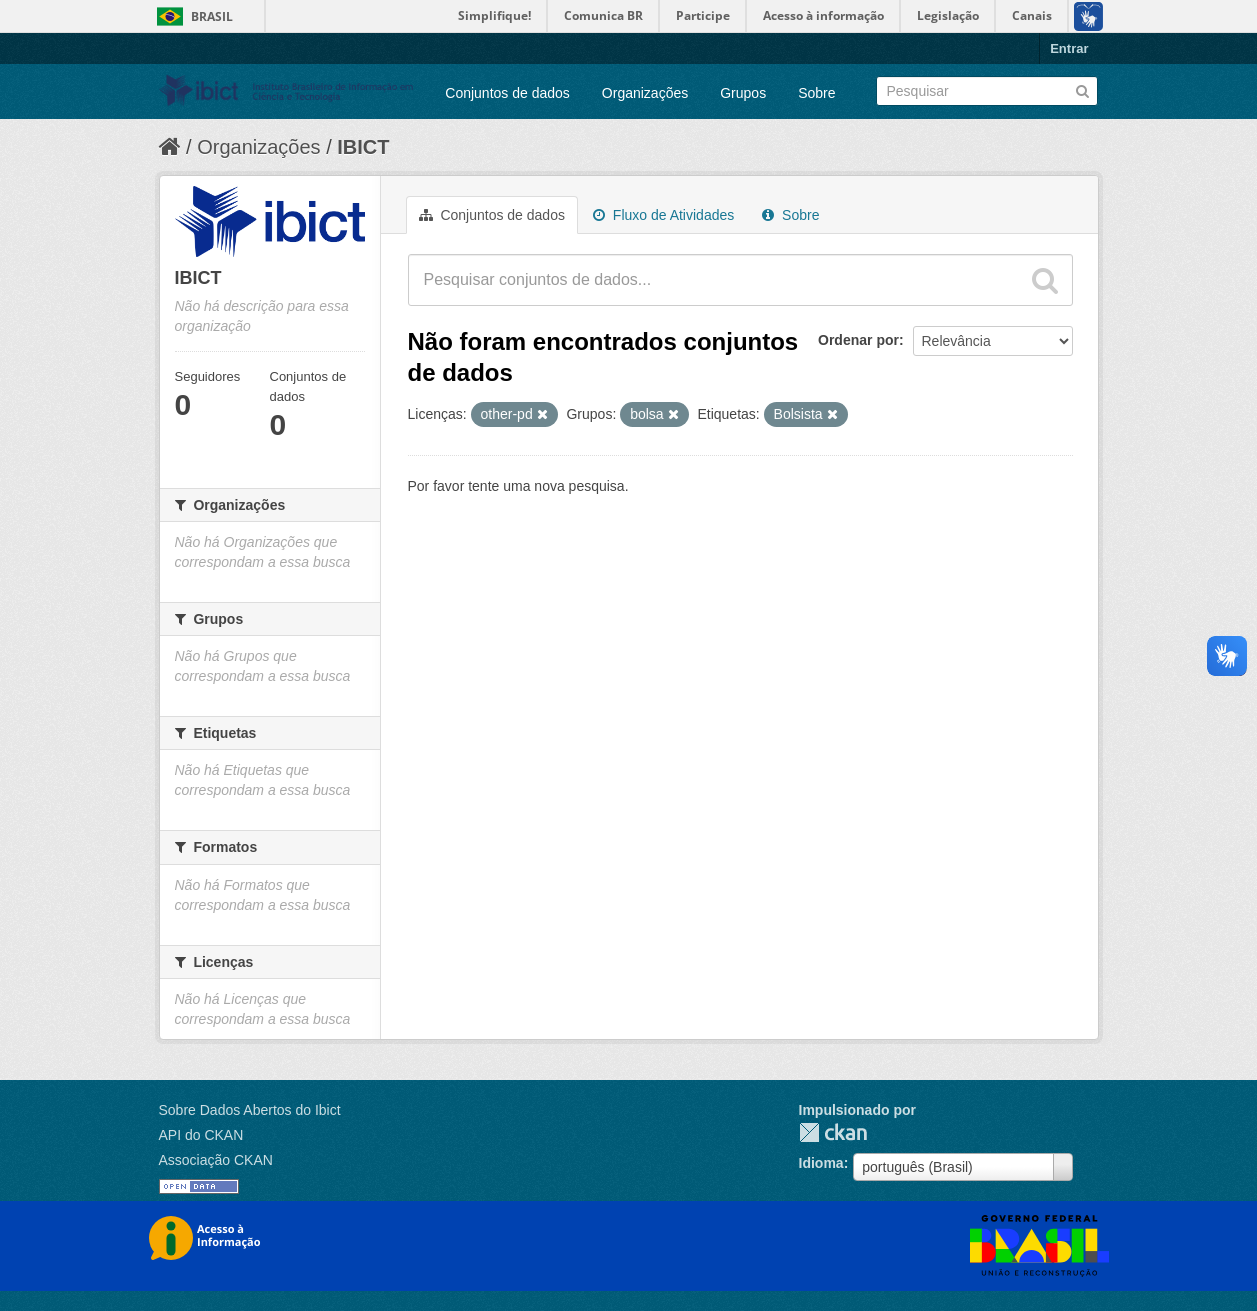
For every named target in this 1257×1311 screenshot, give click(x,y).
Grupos (743, 93)
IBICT (363, 147)
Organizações (645, 93)
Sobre (816, 93)
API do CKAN (201, 1135)
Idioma (821, 1163)
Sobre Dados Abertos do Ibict (250, 1110)
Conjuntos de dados (507, 93)
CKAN (833, 1132)
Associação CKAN (216, 1160)
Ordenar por (858, 340)
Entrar (1069, 48)
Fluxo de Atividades (663, 215)
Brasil (212, 16)
